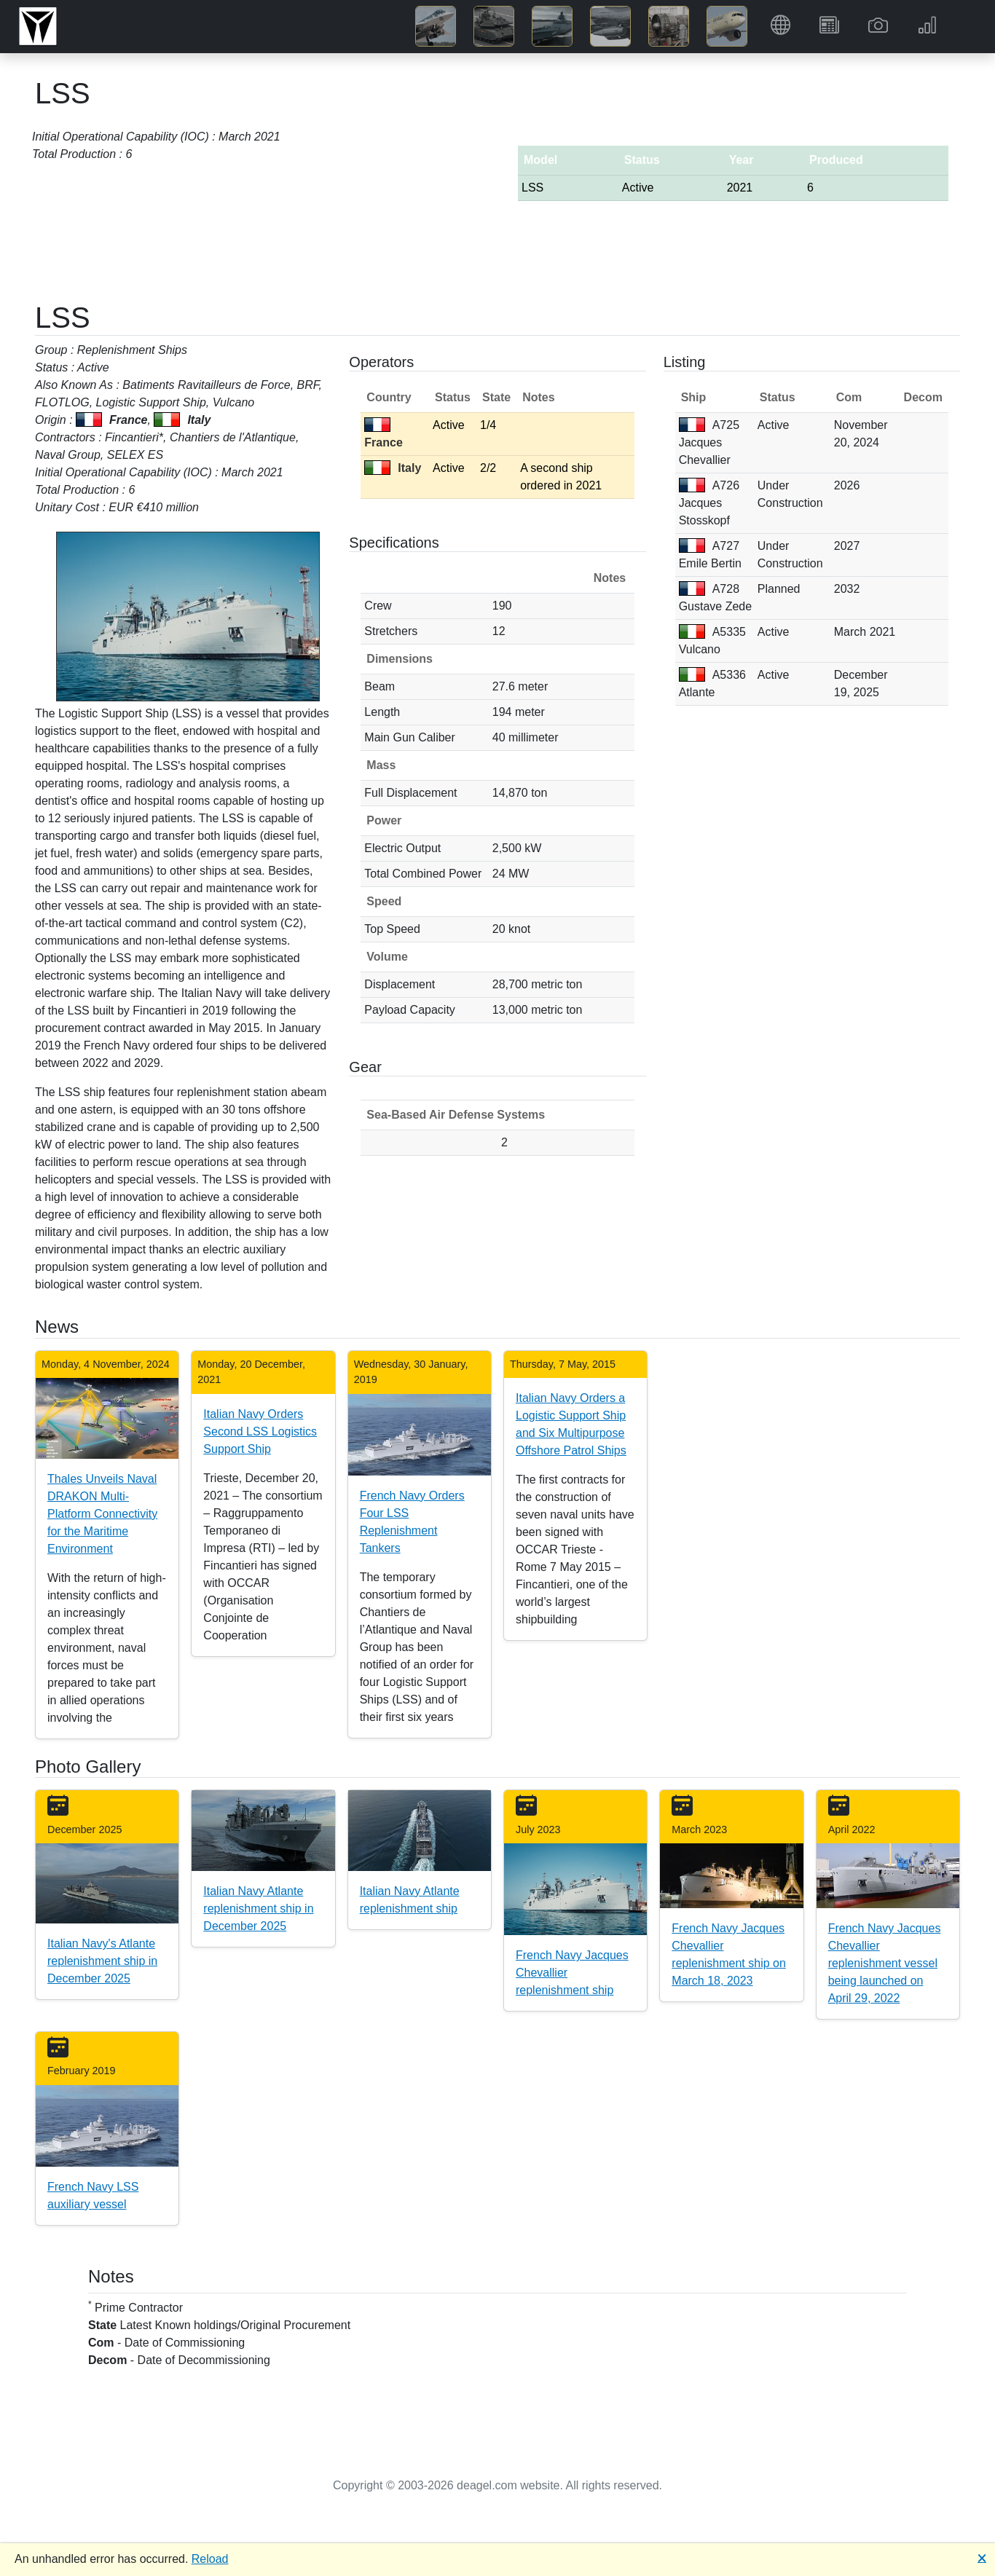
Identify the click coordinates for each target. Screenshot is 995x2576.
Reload (210, 2559)
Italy (392, 468)
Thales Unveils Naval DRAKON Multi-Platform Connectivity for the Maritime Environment (102, 1514)
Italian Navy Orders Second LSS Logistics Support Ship (260, 1431)
